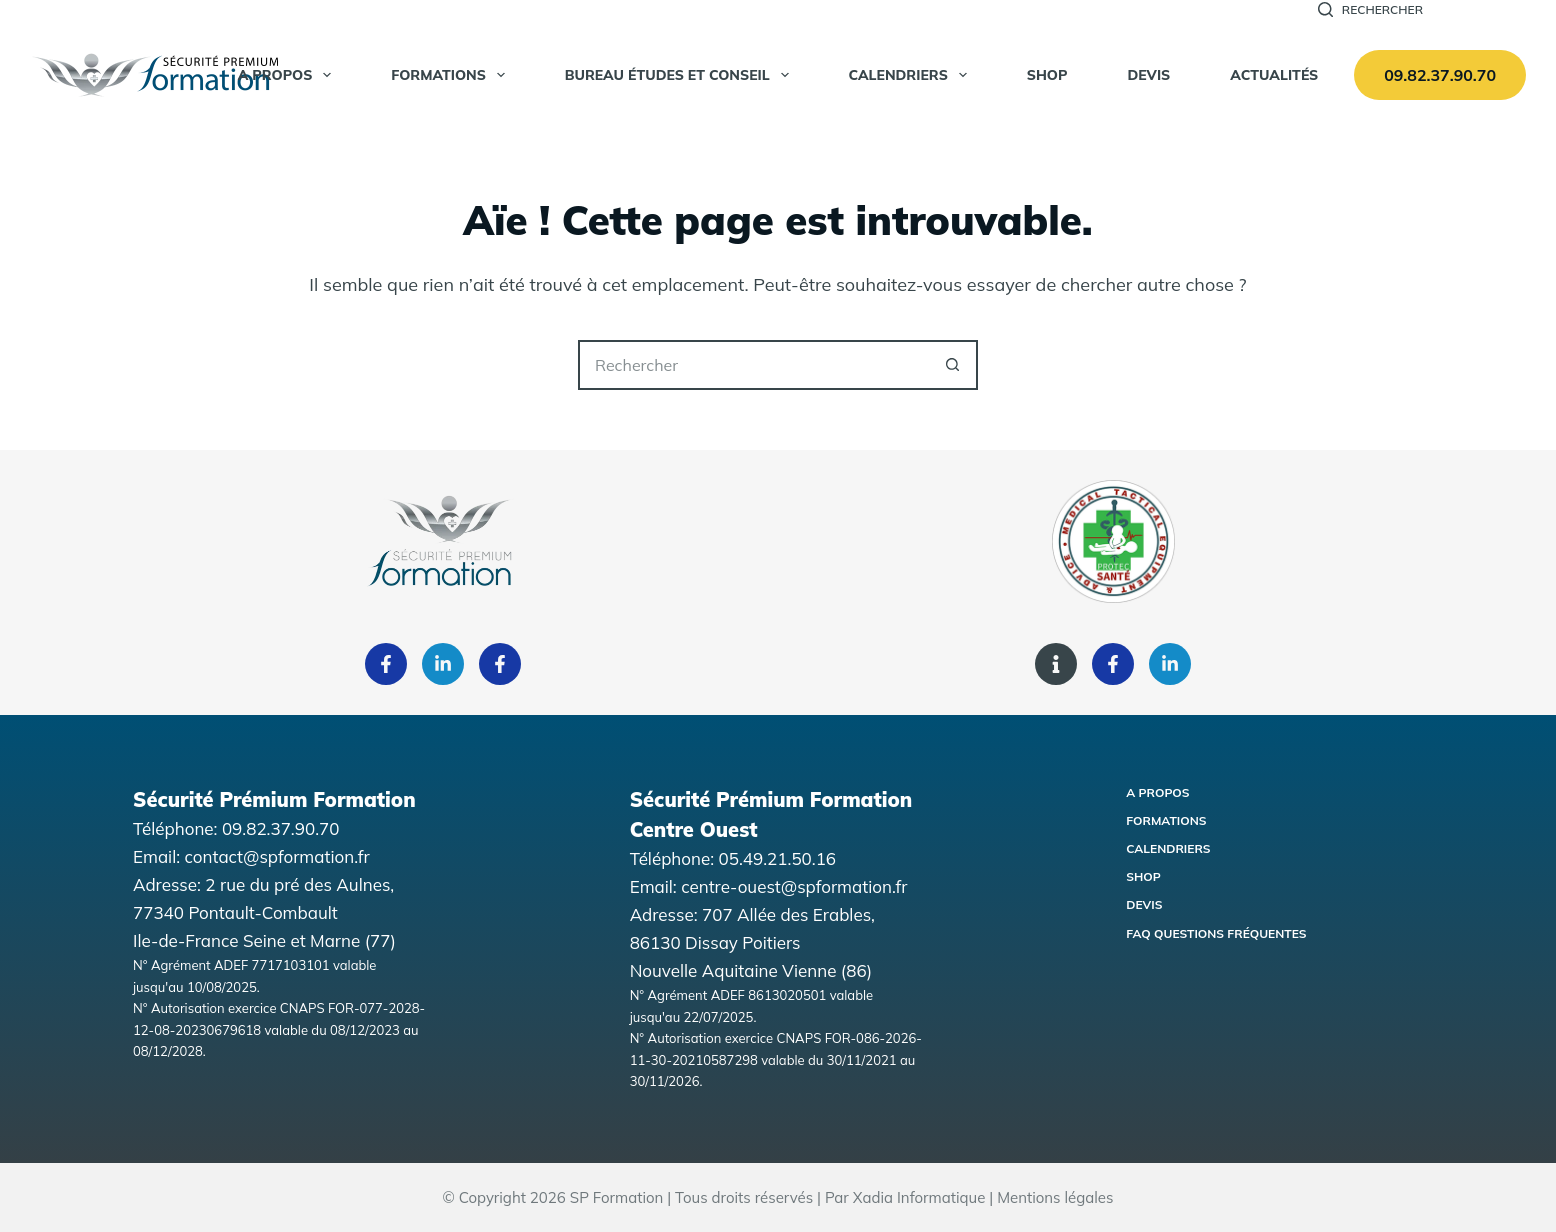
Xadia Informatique (919, 1197)
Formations (452, 75)
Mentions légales (1055, 1197)
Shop (1143, 876)
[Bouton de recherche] (953, 365)
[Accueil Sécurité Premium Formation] (155, 75)
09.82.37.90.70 (1440, 75)
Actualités (1274, 75)
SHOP (1047, 75)
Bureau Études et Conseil (681, 75)
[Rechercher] (1370, 10)
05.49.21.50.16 (778, 858)
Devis (1148, 75)
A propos (289, 75)
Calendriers (912, 75)
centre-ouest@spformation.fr (794, 886)
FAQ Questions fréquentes (1216, 933)
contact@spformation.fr (277, 856)
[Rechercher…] (753, 365)
